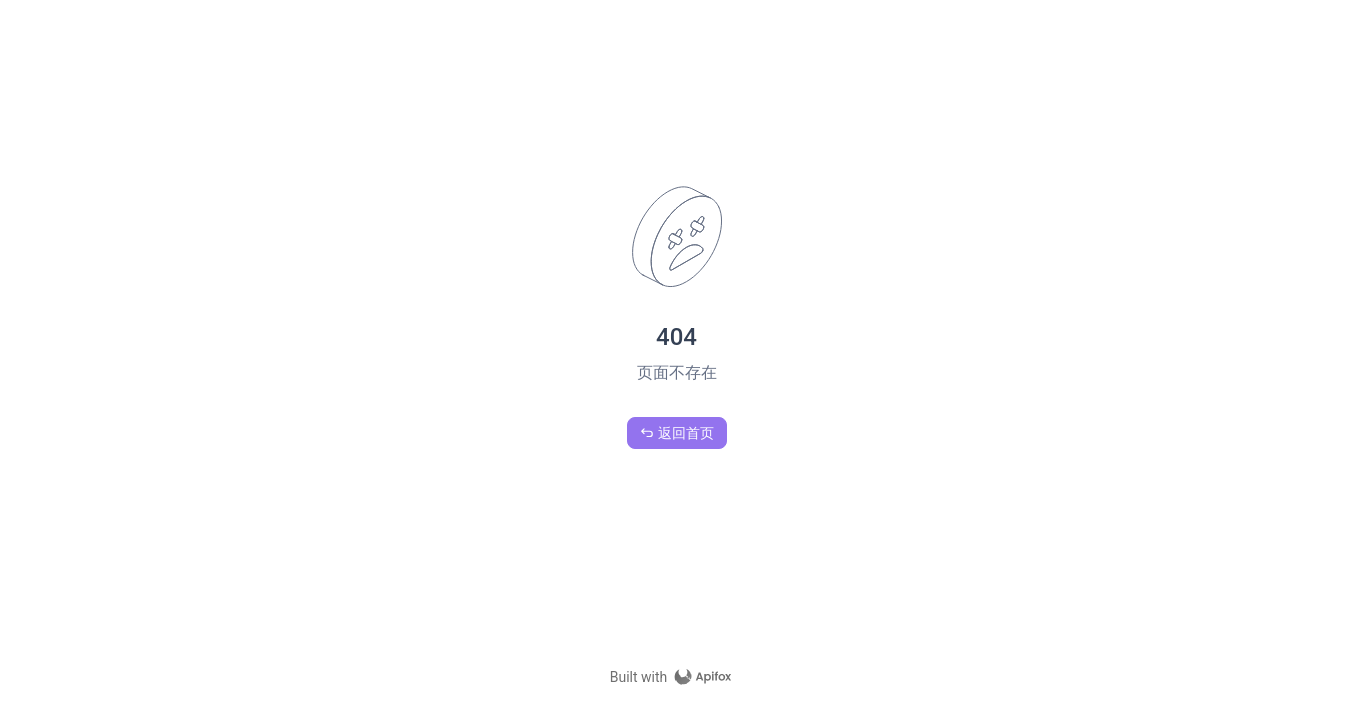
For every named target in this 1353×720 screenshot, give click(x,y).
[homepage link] (677, 677)
